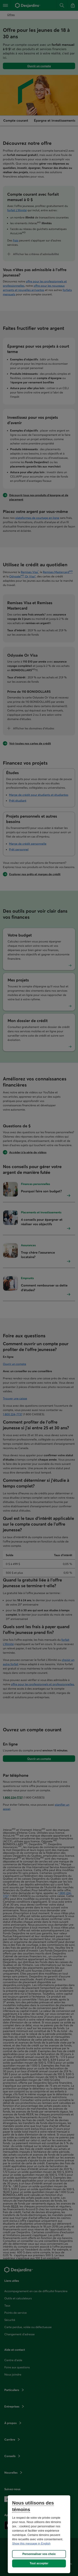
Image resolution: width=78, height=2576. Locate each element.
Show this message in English (31, 2543)
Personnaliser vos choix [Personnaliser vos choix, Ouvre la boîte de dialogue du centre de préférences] (39, 2554)
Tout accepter (39, 2563)
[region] (39, 2534)
